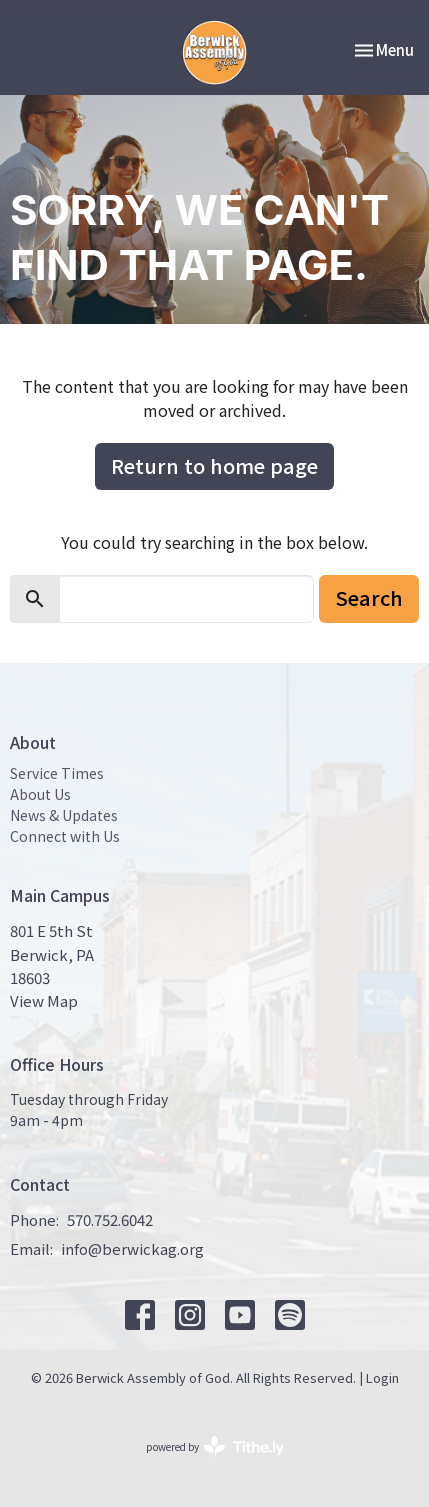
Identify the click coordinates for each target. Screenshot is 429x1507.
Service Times (57, 773)
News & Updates (64, 815)
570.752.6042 (110, 1219)
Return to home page (214, 465)
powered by (215, 1446)
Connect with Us (65, 836)
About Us (40, 794)
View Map (44, 1000)
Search (369, 597)
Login (382, 1377)
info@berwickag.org (132, 1248)
